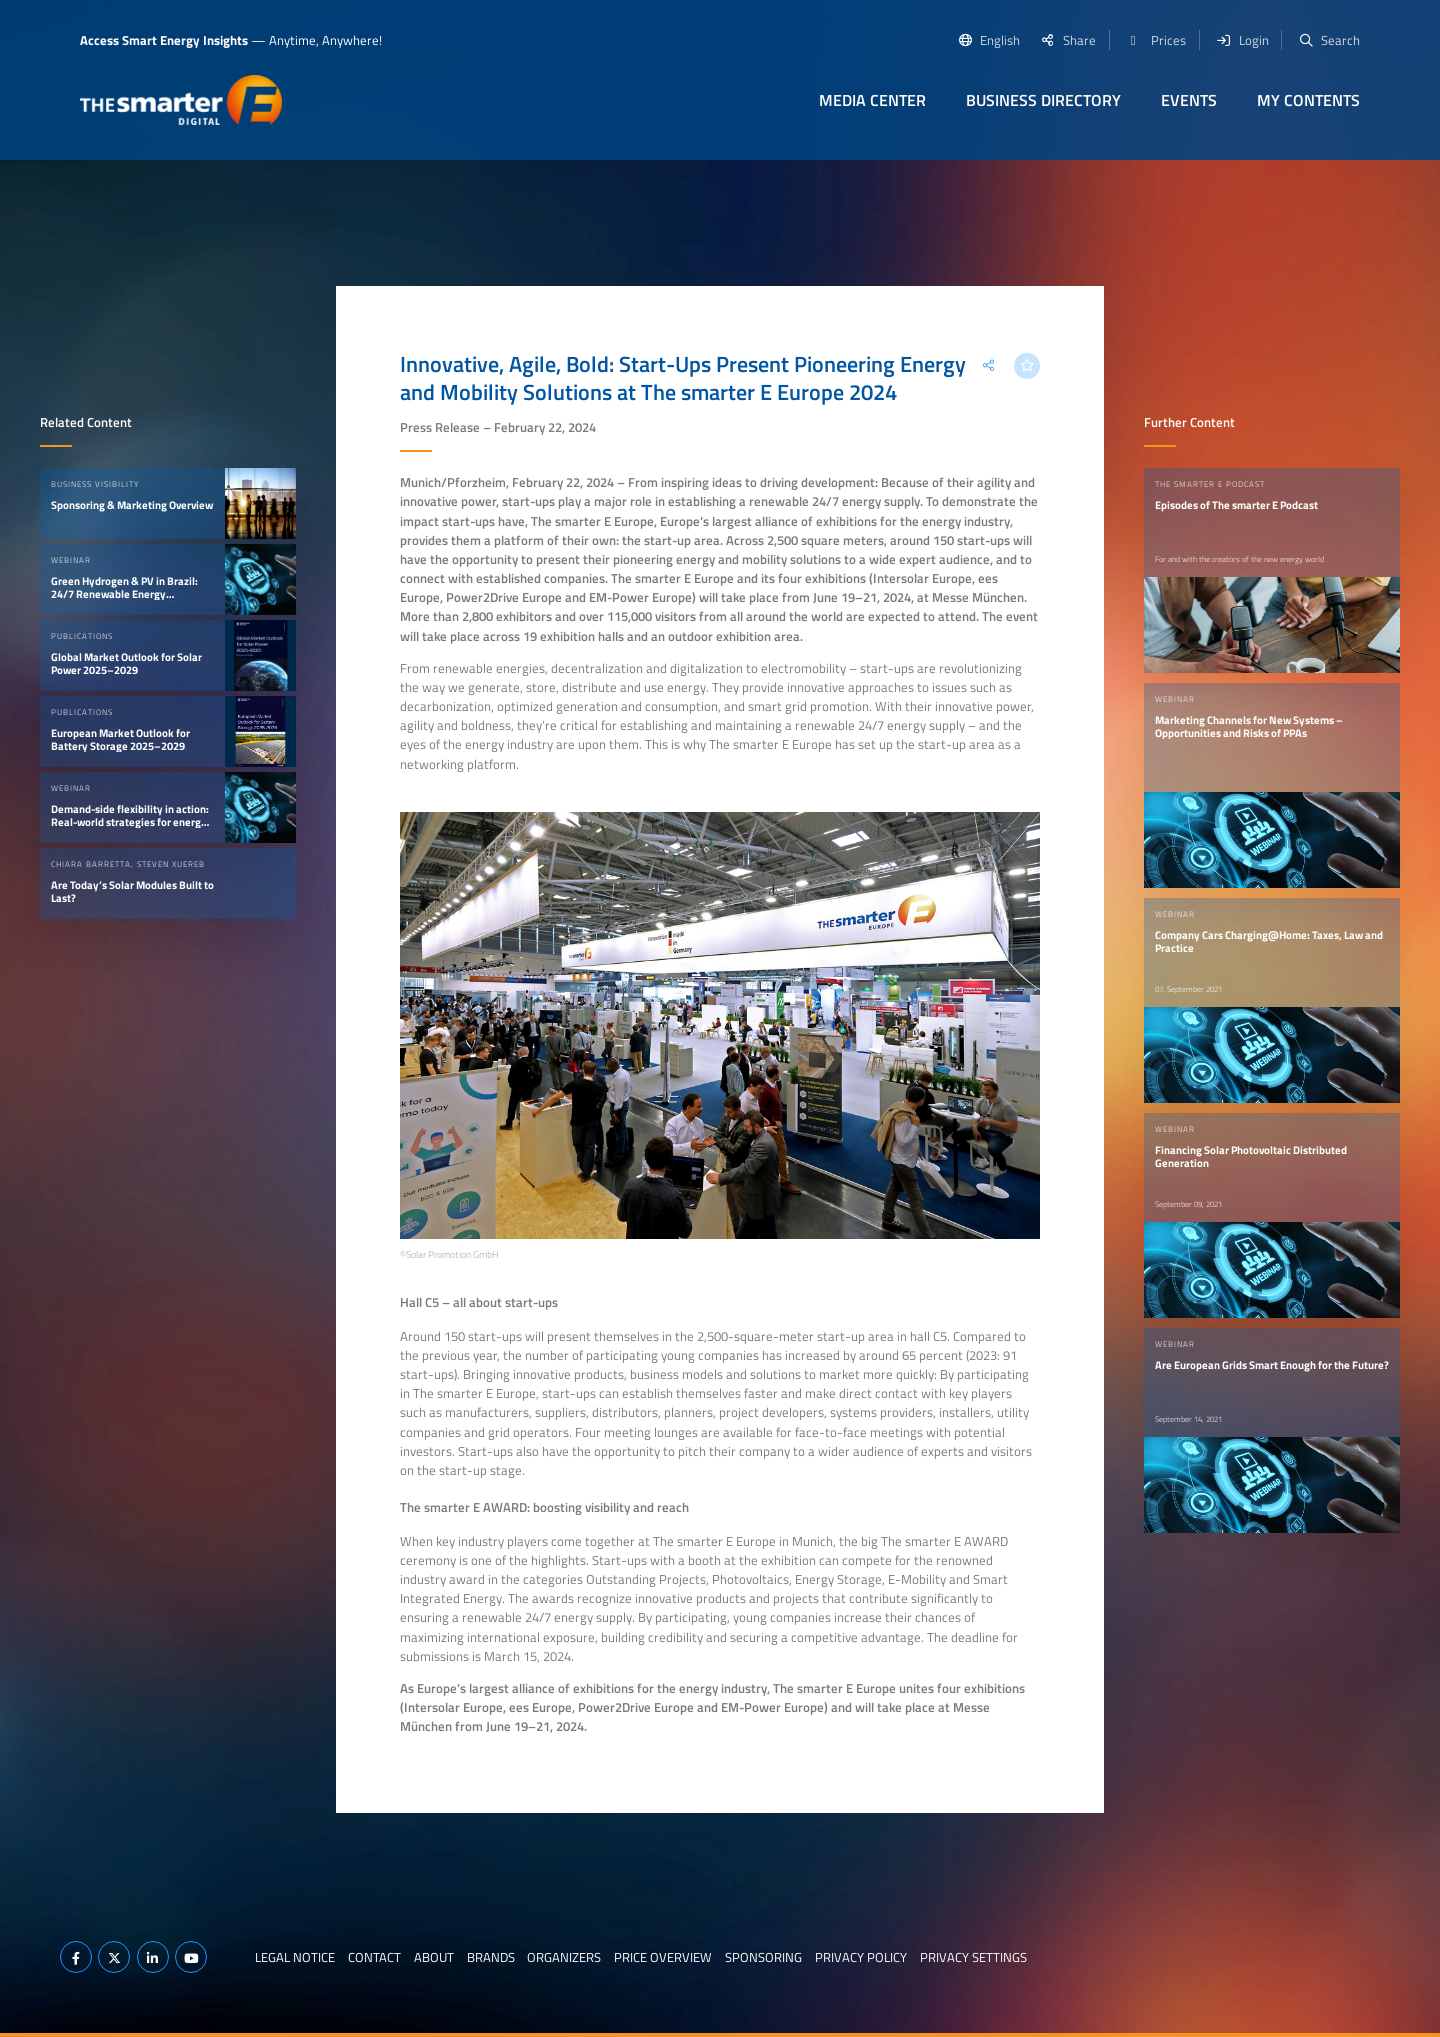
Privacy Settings (973, 1957)
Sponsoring (763, 1957)
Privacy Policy (861, 1957)
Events (1189, 100)
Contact (374, 1957)
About (434, 1957)
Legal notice (295, 1957)
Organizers (564, 1957)
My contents (1308, 100)
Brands (491, 1957)
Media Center (872, 100)
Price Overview (663, 1957)
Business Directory (1043, 100)
